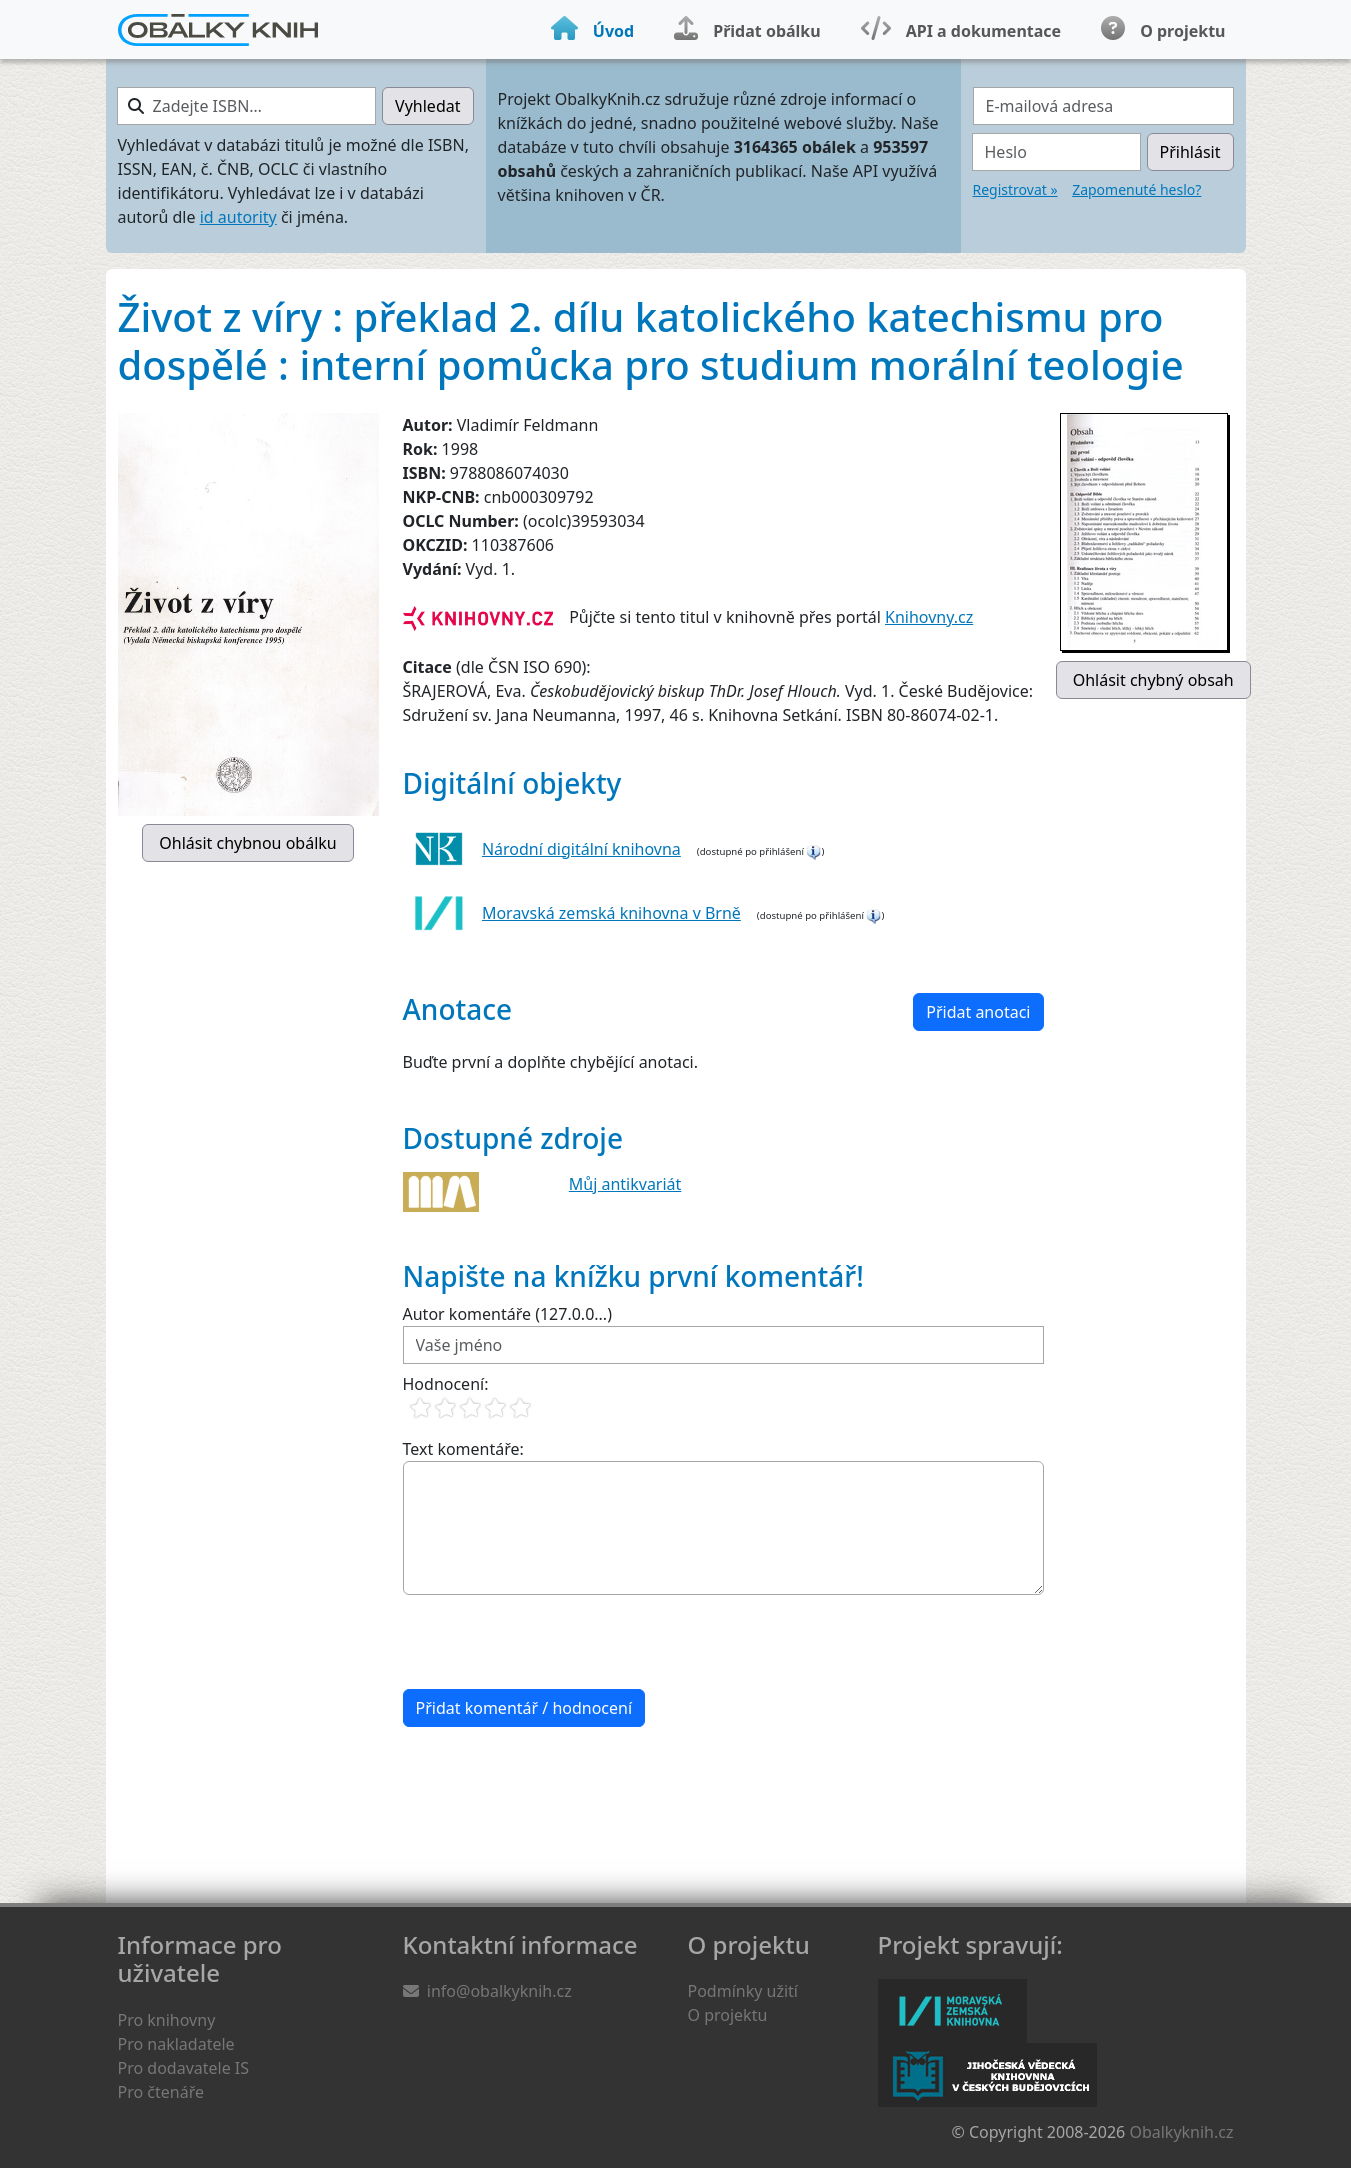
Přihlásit (1190, 152)
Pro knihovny (167, 2020)
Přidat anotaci (978, 1012)
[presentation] (555, 1642)
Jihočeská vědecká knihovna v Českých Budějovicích (987, 2075)
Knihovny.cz (929, 617)
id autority (238, 217)
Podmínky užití (743, 1991)
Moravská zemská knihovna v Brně (611, 913)
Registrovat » (1015, 189)
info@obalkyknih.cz (499, 1991)
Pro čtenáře (161, 2092)
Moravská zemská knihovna (952, 2011)
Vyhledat (427, 106)
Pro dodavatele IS (184, 2068)
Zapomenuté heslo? (1136, 189)
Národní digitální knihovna (581, 849)
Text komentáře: (463, 1449)
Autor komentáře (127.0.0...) (507, 1314)
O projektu (728, 2015)
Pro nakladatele (176, 2044)
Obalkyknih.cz (1181, 2132)
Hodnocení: (446, 1384)
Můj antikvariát (625, 1184)
